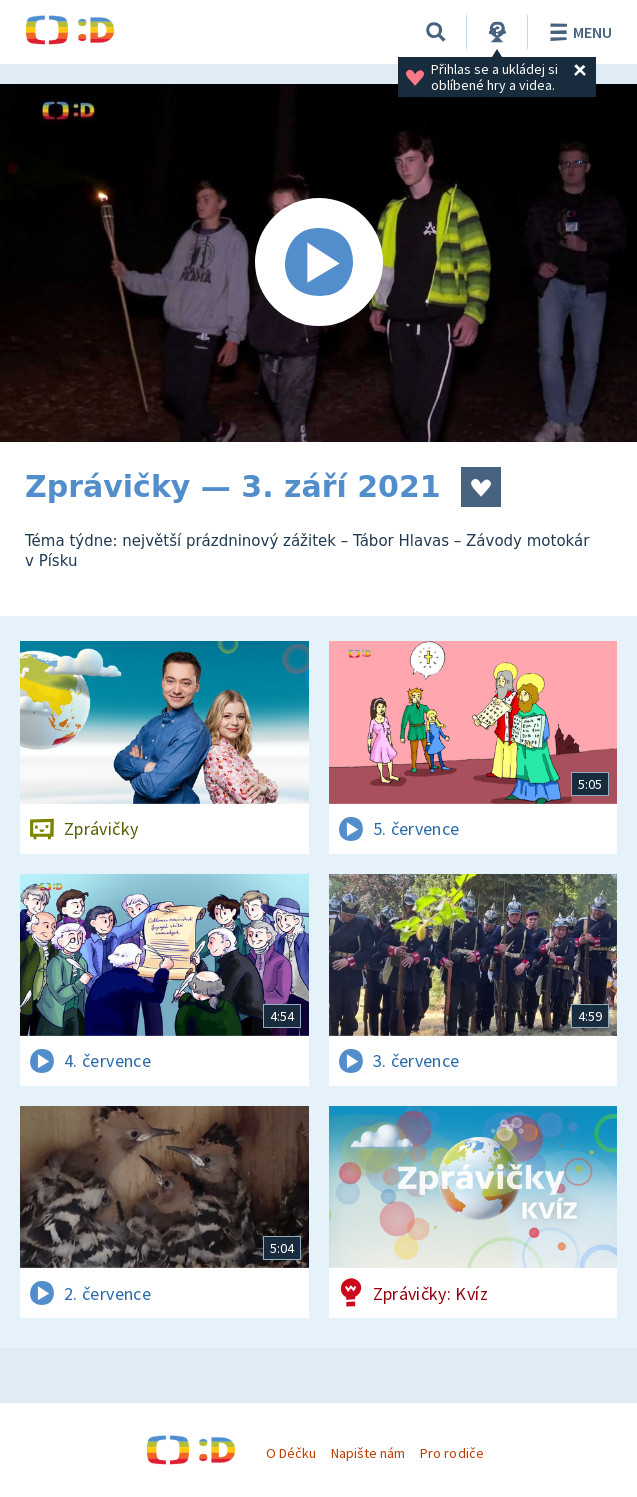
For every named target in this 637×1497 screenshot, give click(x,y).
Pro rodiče (451, 1453)
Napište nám (368, 1453)
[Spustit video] (318, 263)
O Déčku (291, 1453)
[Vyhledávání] (436, 32)
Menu (577, 32)
